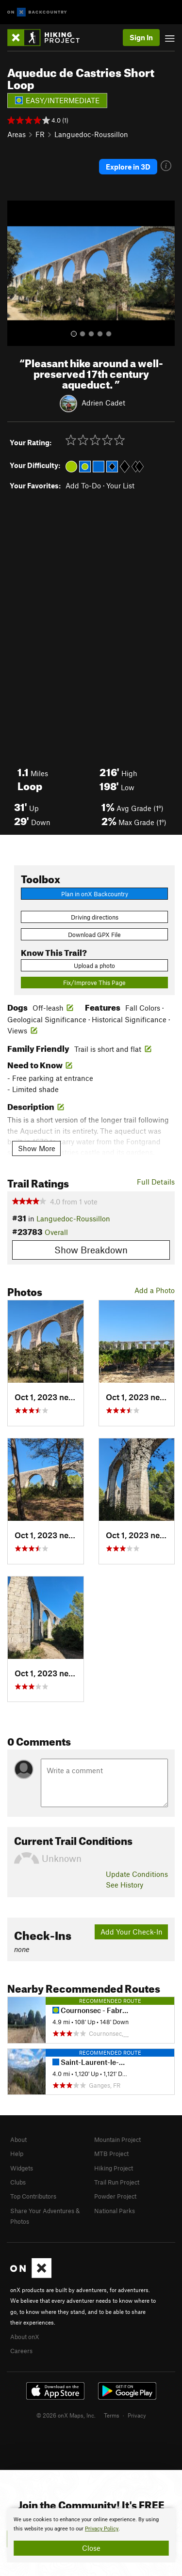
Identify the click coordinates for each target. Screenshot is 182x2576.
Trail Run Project (116, 2182)
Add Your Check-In (131, 1931)
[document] (91, 2535)
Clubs (18, 2182)
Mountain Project (117, 2139)
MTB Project (111, 2153)
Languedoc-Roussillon (91, 134)
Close (91, 2548)
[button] (17, 273)
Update (137, 1874)
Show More (36, 1148)
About (18, 2139)
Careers (21, 2351)
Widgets (21, 2168)
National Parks (114, 2211)
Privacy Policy (101, 2529)
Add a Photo (154, 1290)
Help (16, 2153)
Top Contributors (33, 2196)
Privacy (137, 2415)
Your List (120, 485)
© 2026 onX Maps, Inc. (66, 2415)
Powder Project (115, 2196)
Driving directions (94, 917)
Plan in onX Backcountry (94, 894)
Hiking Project (113, 2168)
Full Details (156, 1181)
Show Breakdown (91, 1249)
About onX (24, 2337)
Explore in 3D (128, 166)
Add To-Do (83, 485)
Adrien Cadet (103, 402)
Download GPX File (94, 934)
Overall (56, 1232)
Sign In (141, 37)
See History (124, 1884)
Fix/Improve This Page (94, 982)
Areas (16, 134)
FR (40, 134)
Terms (111, 2415)
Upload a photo (94, 965)
